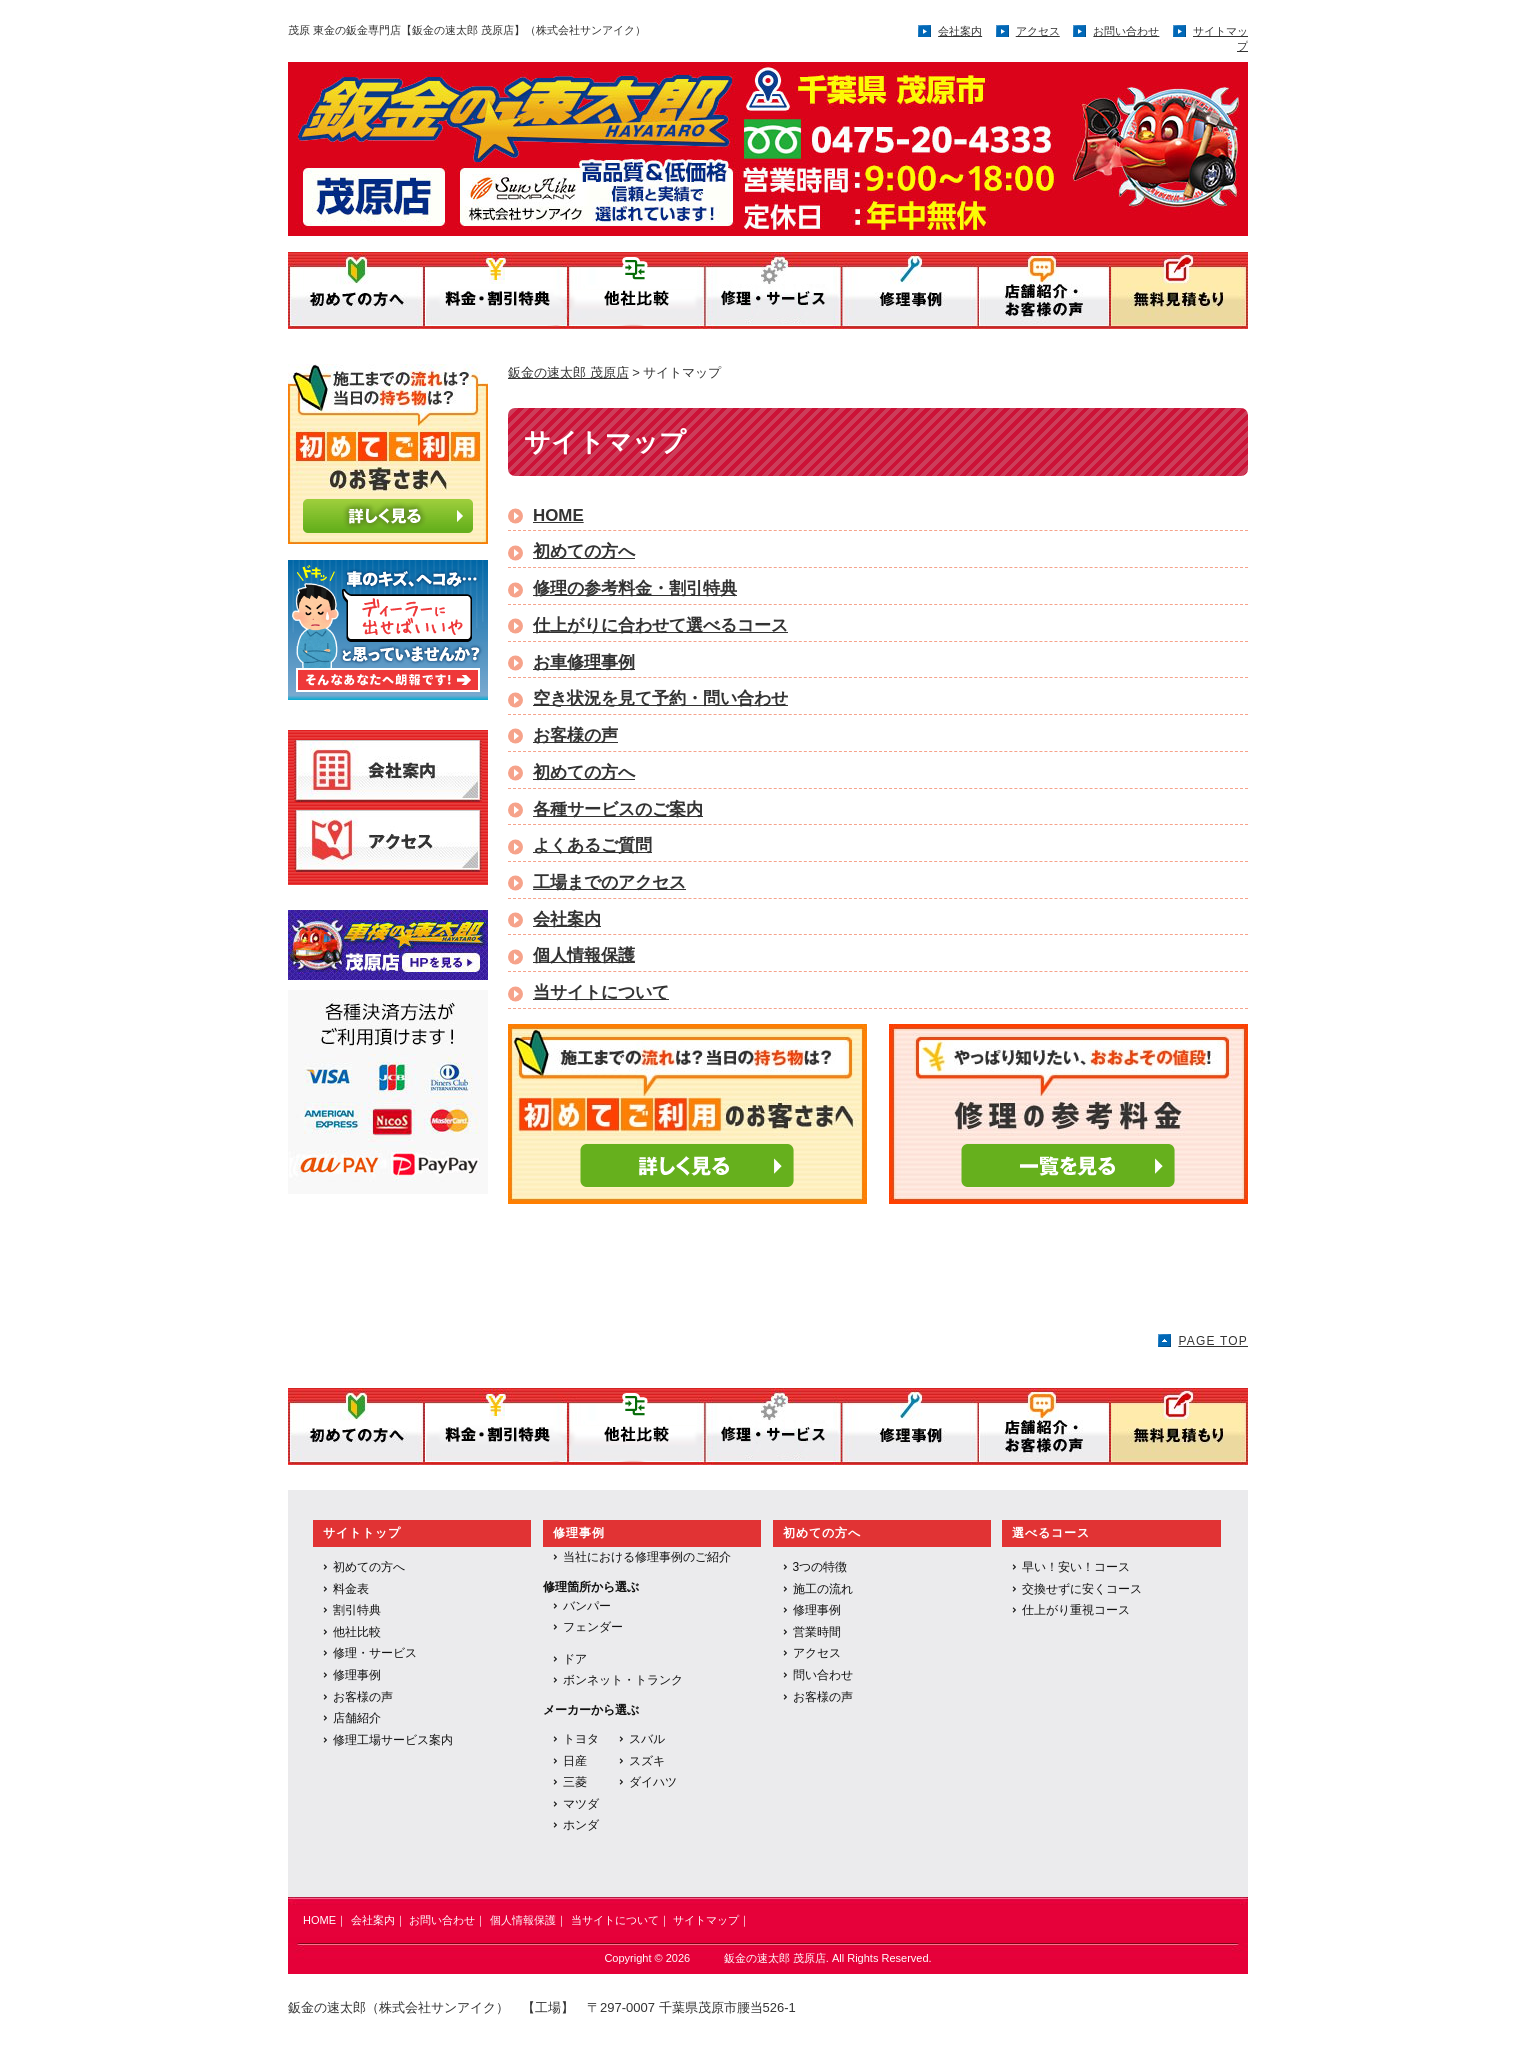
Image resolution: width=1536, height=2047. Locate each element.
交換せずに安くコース (1082, 1589)
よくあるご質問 (592, 845)
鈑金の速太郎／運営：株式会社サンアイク (686, 142)
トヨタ (581, 1739)
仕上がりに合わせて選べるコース (660, 625)
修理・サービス (375, 1653)
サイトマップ (706, 1920)
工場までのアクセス (609, 882)
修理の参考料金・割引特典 (635, 588)
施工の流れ (823, 1589)
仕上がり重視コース (1076, 1610)
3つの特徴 (820, 1567)
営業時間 (817, 1632)
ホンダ (581, 1825)
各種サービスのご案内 (618, 809)
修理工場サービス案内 (393, 1740)
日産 (575, 1761)
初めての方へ (584, 551)
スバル (647, 1739)
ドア (575, 1659)
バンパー (587, 1606)
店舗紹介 (357, 1718)
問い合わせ (823, 1675)
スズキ (647, 1761)
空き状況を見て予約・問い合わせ (660, 698)
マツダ (581, 1804)
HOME (558, 515)
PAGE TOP (1213, 1341)
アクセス (1038, 31)
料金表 (351, 1589)
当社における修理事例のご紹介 (647, 1557)
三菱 (575, 1782)
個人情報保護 (584, 955)
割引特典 (357, 1610)
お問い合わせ (1126, 31)
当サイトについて (601, 992)
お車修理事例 (584, 662)
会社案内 (960, 31)
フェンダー (593, 1627)
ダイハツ (653, 1782)
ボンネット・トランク (623, 1680)
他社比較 (357, 1632)
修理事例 (357, 1675)
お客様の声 (575, 735)
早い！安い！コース (1076, 1567)
